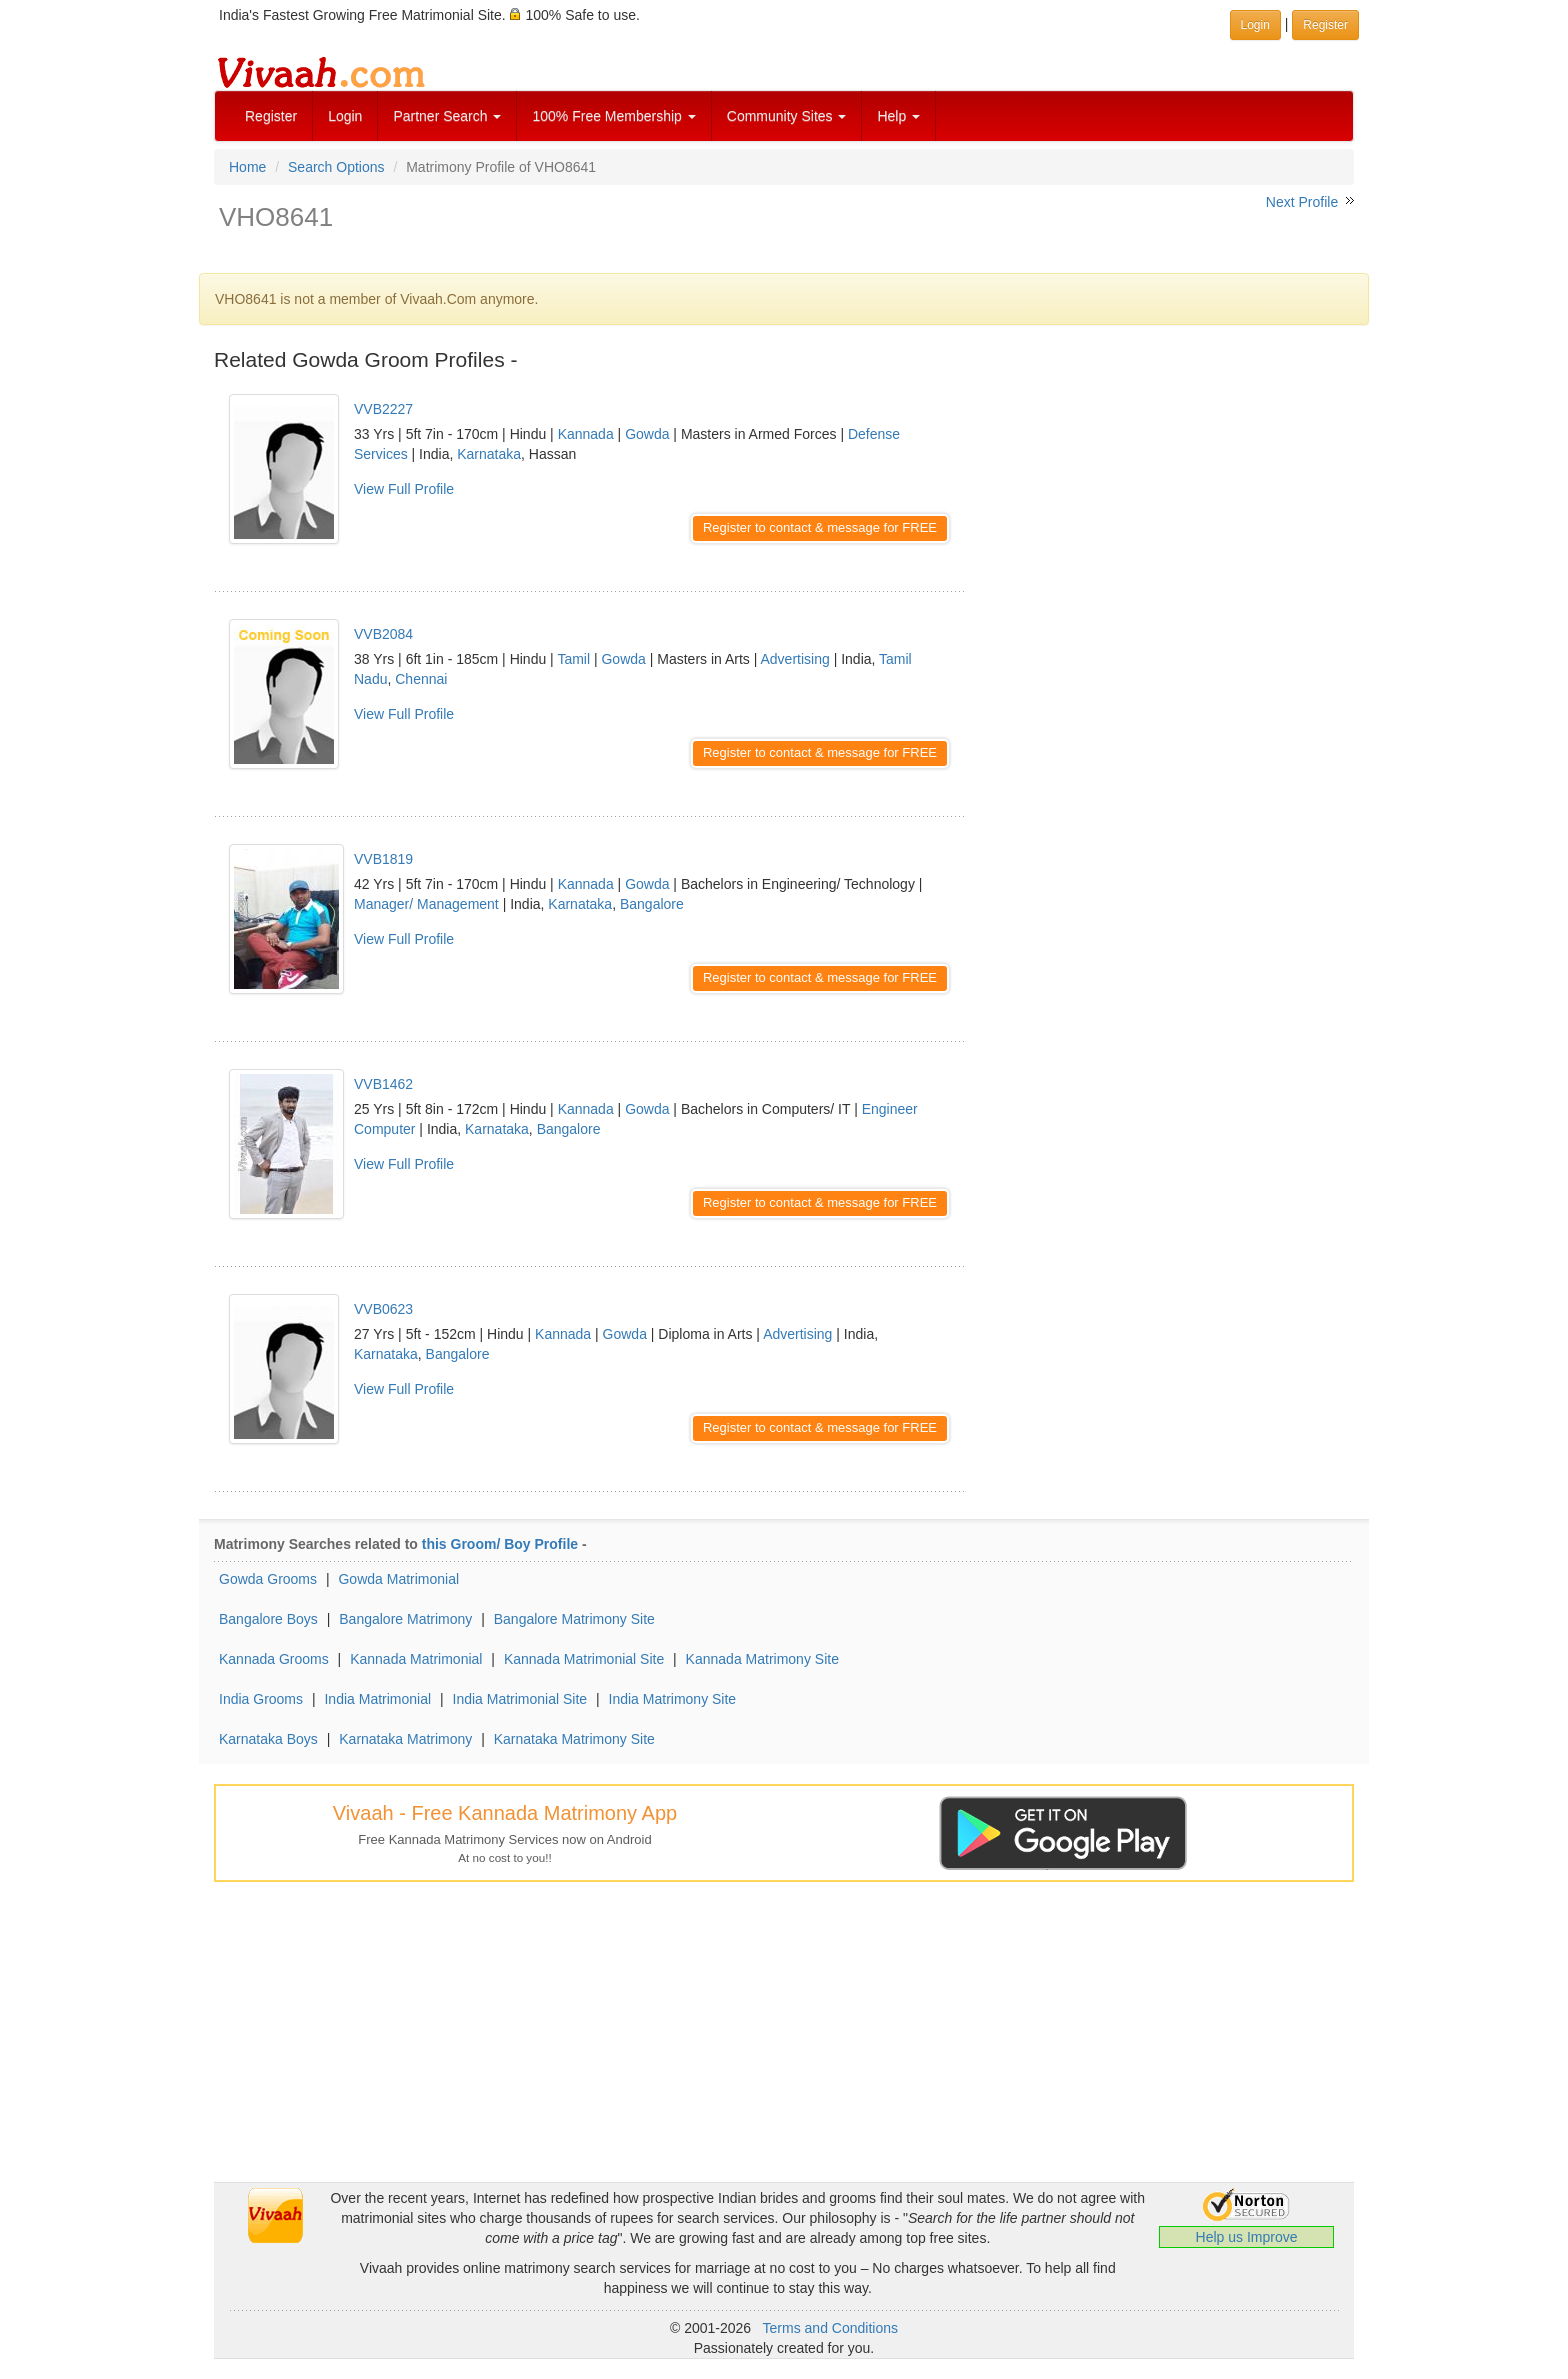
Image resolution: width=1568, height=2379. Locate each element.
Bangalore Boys (268, 1619)
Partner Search (447, 116)
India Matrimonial (377, 1699)
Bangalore (652, 904)
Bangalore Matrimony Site (574, 1619)
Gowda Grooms (268, 1579)
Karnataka (489, 454)
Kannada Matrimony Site (762, 1659)
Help (898, 116)
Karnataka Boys (268, 1739)
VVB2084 (383, 634)
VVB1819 (383, 859)
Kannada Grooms (274, 1659)
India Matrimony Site (673, 1699)
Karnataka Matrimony (405, 1739)
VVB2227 (383, 409)
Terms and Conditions (830, 2328)
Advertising (794, 659)
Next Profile (1302, 202)
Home (247, 167)
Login (345, 116)
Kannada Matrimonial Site (584, 1659)
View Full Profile (404, 489)
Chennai (421, 679)
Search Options (336, 167)
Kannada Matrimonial (416, 1659)
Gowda (647, 434)
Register (271, 116)
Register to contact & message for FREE (820, 527)
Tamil (573, 659)
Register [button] (1325, 25)
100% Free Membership (613, 116)
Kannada (586, 434)
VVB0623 (383, 1309)
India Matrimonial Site (520, 1699)
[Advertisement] (1174, 515)
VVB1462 (383, 1084)
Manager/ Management (426, 904)
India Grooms (261, 1699)
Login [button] (1255, 25)
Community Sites (787, 116)
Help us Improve (1247, 2237)
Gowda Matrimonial (398, 1579)
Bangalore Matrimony (405, 1619)
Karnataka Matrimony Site (574, 1739)
